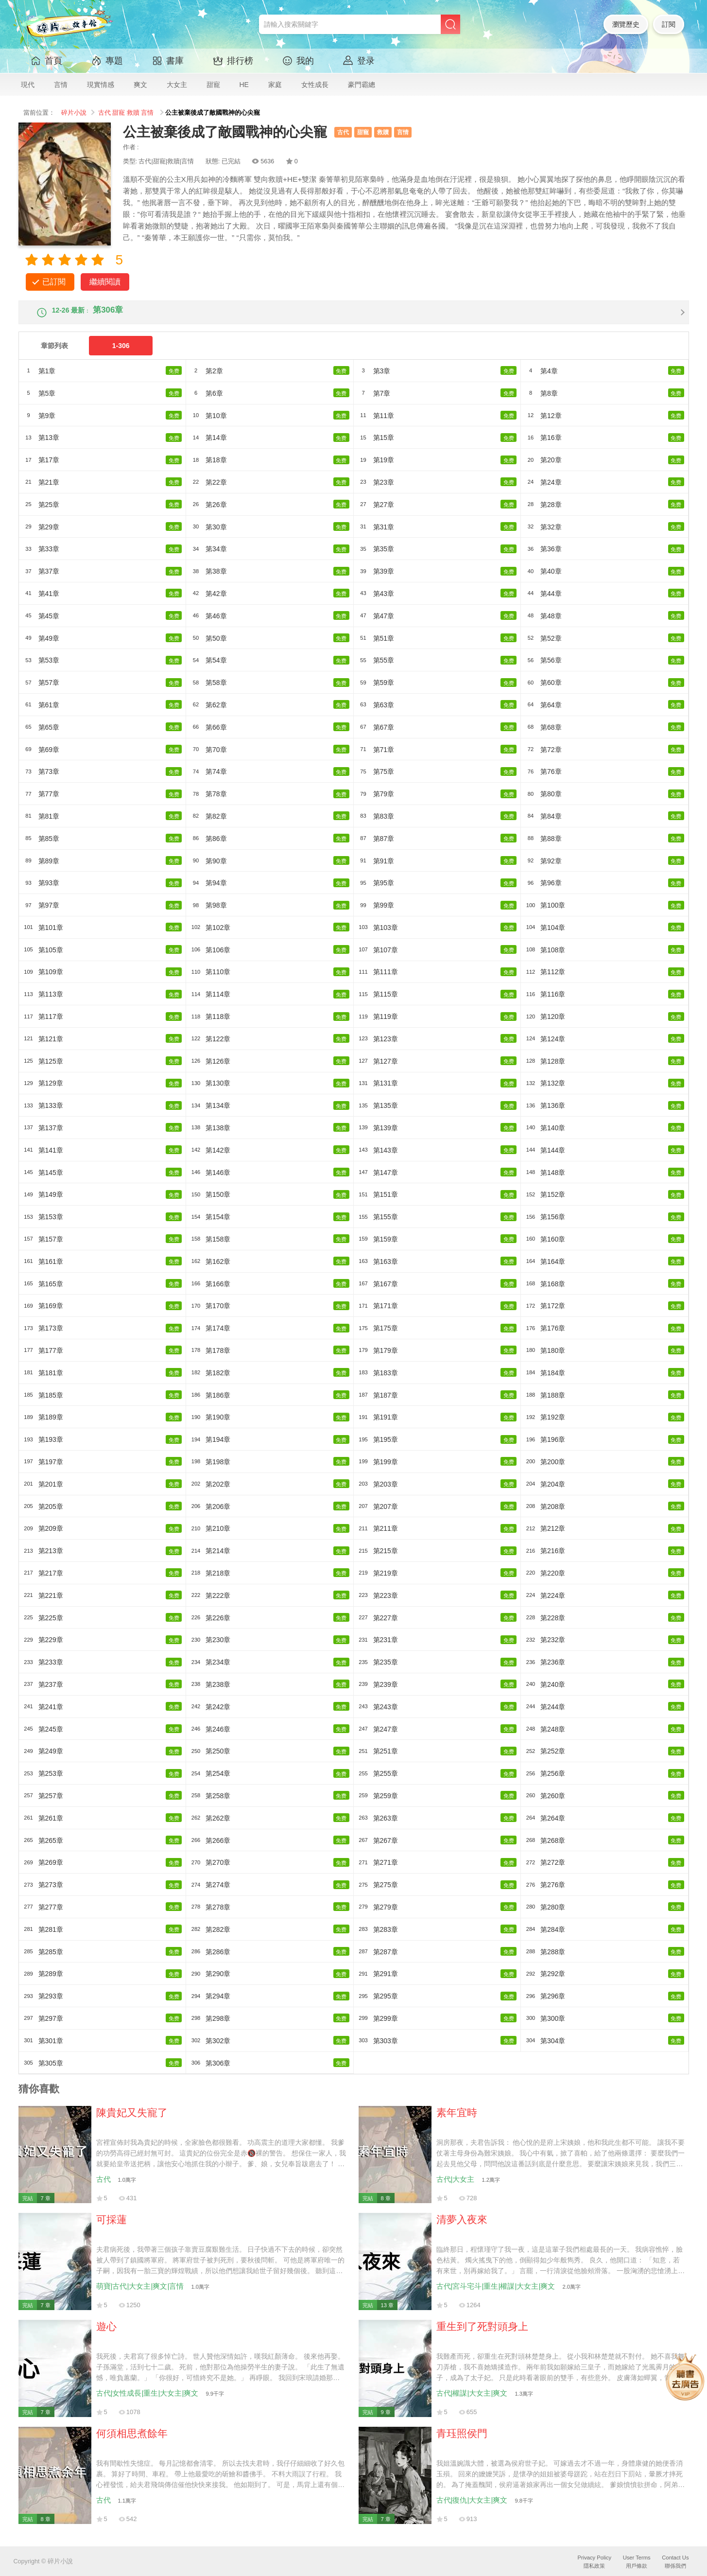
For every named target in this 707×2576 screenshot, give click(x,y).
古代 (104, 112)
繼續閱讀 (105, 282)
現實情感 (100, 84)
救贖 (133, 112)
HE (244, 84)
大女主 (177, 84)
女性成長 (314, 84)
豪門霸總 (361, 84)
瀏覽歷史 (625, 24)
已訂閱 (54, 282)
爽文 (140, 84)
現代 (27, 84)
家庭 (275, 84)
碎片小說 (73, 112)
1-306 (121, 354)
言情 (61, 84)
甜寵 (213, 84)
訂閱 (668, 24)
